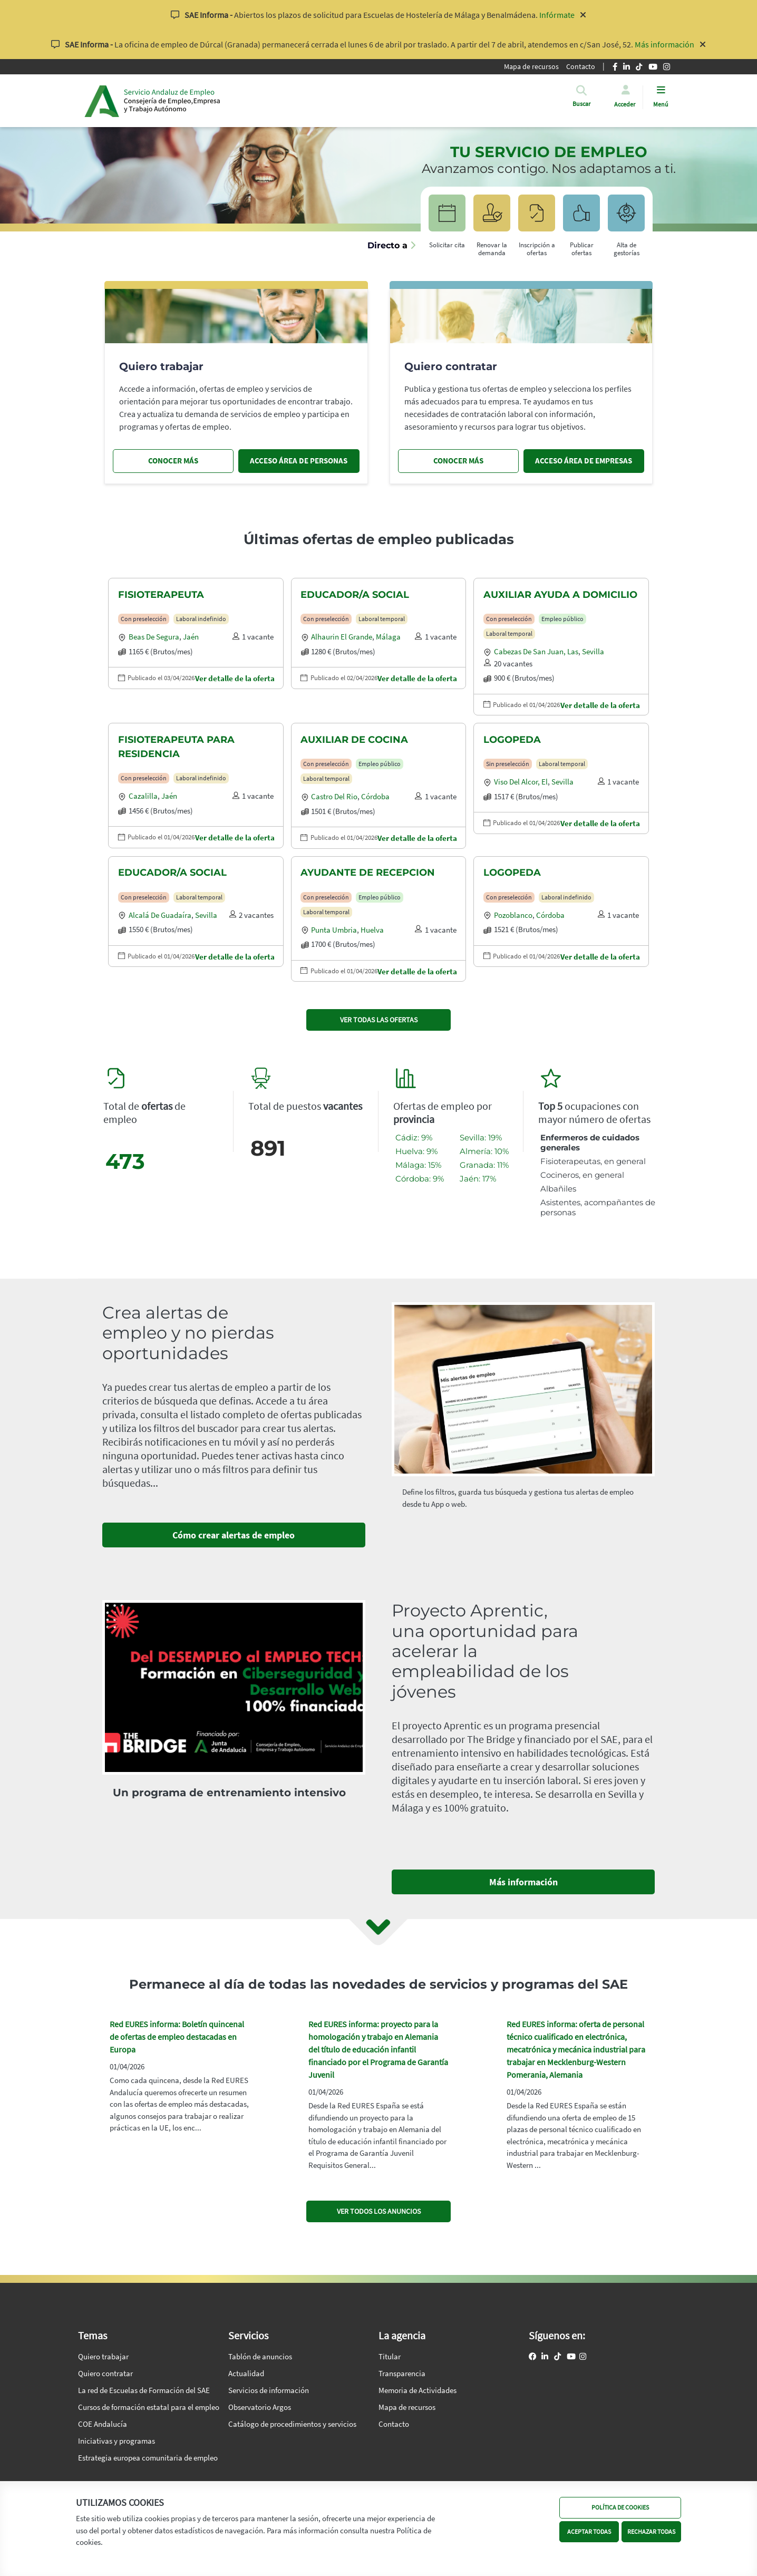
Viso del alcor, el (521, 782)
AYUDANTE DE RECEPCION (367, 872)
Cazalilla (143, 796)
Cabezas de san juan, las (536, 651)
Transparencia (401, 2373)
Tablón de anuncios (260, 2356)
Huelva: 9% (416, 1151)
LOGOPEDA (512, 739)
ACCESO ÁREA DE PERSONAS (298, 461)
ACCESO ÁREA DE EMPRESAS (583, 461)
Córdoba (375, 796)
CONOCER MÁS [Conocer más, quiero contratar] (458, 461)
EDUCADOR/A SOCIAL (354, 595)
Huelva (372, 930)
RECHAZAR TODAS (651, 2531)
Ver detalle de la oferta (235, 678)
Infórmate (557, 14)
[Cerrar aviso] (583, 14)
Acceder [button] (624, 104)
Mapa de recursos (531, 66)
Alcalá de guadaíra (160, 915)
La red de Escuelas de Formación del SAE (144, 2390)
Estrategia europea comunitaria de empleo (148, 2458)
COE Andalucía (102, 2424)
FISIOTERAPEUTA (161, 595)
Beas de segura (154, 637)
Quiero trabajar (103, 2356)
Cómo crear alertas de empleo (233, 1535)
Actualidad (246, 2373)
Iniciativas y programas (116, 2441)
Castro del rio (334, 796)
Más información (664, 44)
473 (125, 1161)
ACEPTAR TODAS (589, 2531)
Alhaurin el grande (341, 637)
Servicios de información (268, 2390)
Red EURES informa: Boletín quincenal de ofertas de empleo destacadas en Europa (177, 2037)
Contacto (580, 66)
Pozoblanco (513, 915)
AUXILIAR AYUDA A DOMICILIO (560, 595)
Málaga (388, 637)
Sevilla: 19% (481, 1137)
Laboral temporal (381, 619)
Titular (389, 2356)
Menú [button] (660, 104)
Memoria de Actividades (417, 2390)
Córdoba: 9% (419, 1179)
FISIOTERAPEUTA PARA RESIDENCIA (176, 747)
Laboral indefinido (201, 619)
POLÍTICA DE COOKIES (620, 2507)
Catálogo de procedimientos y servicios (292, 2424)
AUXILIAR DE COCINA (354, 739)
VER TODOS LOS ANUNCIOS (379, 2211)
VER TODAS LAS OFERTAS (379, 1019)
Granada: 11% (484, 1165)
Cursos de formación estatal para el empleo (148, 2407)
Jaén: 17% (478, 1179)
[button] (581, 104)
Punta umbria (334, 930)
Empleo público (562, 619)
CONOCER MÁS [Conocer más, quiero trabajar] (173, 461)
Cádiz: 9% (413, 1137)
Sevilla (593, 651)
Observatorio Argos (259, 2407)
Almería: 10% (484, 1151)
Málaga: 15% (418, 1165)
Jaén (191, 637)
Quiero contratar (105, 2373)
